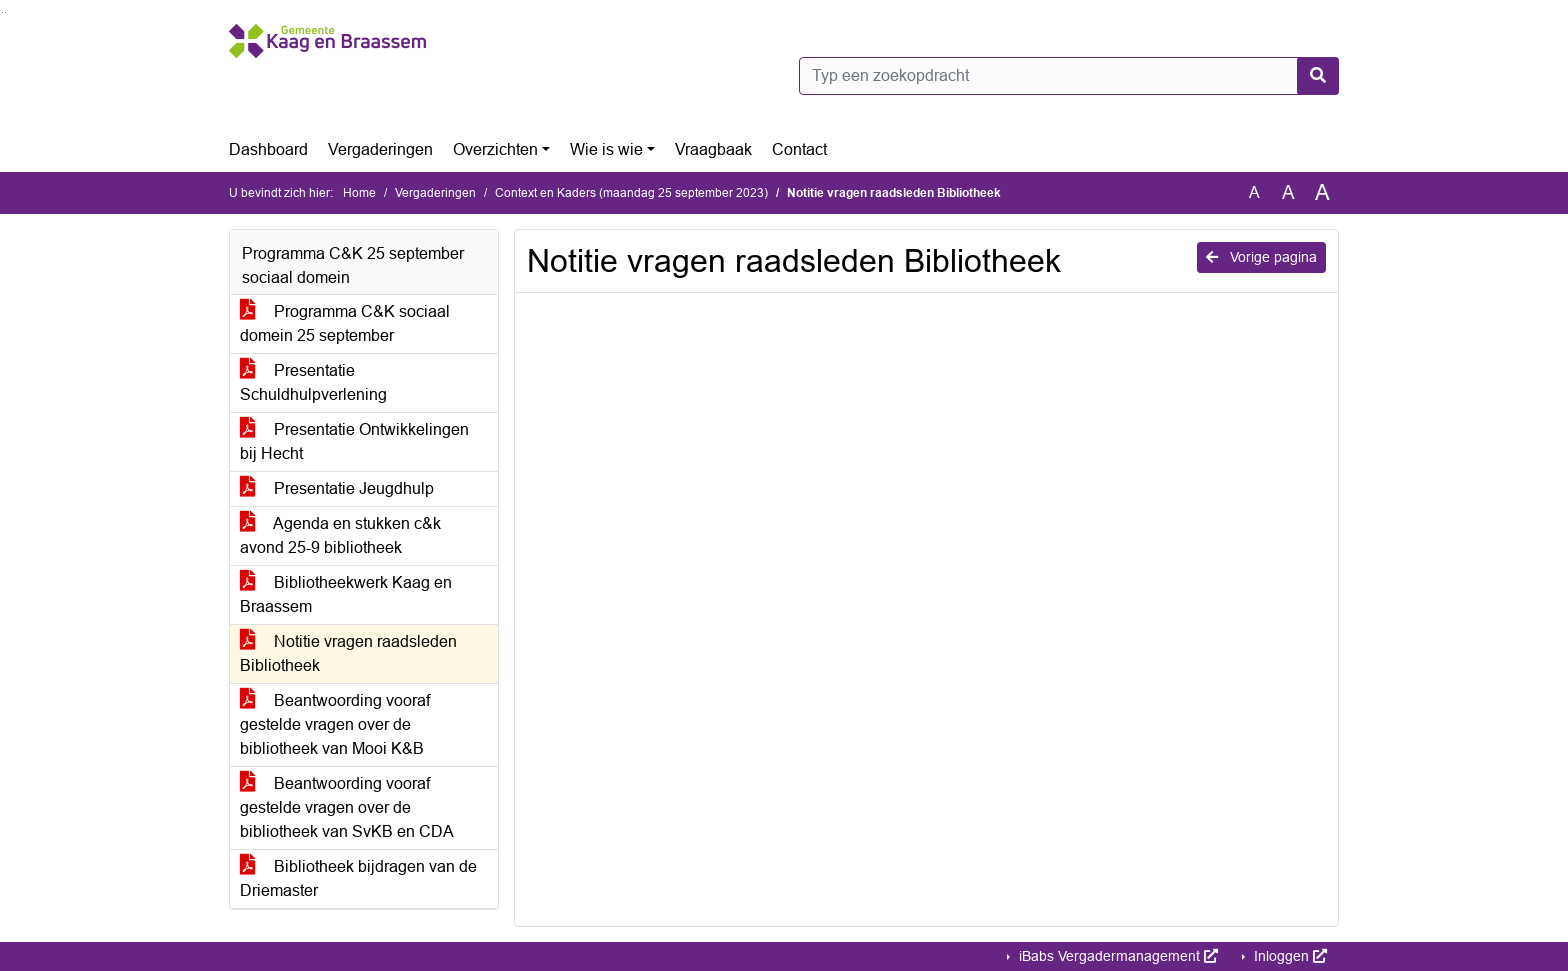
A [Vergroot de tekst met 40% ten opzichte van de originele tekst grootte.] (1322, 193)
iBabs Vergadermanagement (1116, 956)
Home (359, 193)
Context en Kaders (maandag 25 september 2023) (631, 193)
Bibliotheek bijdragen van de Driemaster (358, 878)
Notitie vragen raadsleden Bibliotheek (348, 653)
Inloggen (1288, 956)
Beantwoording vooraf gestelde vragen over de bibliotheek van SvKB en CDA (347, 807)
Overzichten (495, 149)
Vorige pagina (1261, 257)
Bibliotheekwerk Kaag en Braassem (346, 594)
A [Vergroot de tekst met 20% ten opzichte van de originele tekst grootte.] (1288, 192)
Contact (799, 149)
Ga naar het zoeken (2, 12)
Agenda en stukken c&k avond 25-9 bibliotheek (340, 535)
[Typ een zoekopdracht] (1069, 76)
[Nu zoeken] (1318, 76)
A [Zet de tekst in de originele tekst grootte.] (1254, 192)
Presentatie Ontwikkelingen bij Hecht (354, 441)
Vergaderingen (380, 149)
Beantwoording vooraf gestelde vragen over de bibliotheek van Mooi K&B (335, 724)
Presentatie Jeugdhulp (337, 488)
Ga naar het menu (5, 12)
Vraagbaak (713, 149)
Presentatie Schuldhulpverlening (313, 382)
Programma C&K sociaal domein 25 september (345, 323)
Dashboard (268, 149)
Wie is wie (606, 149)
